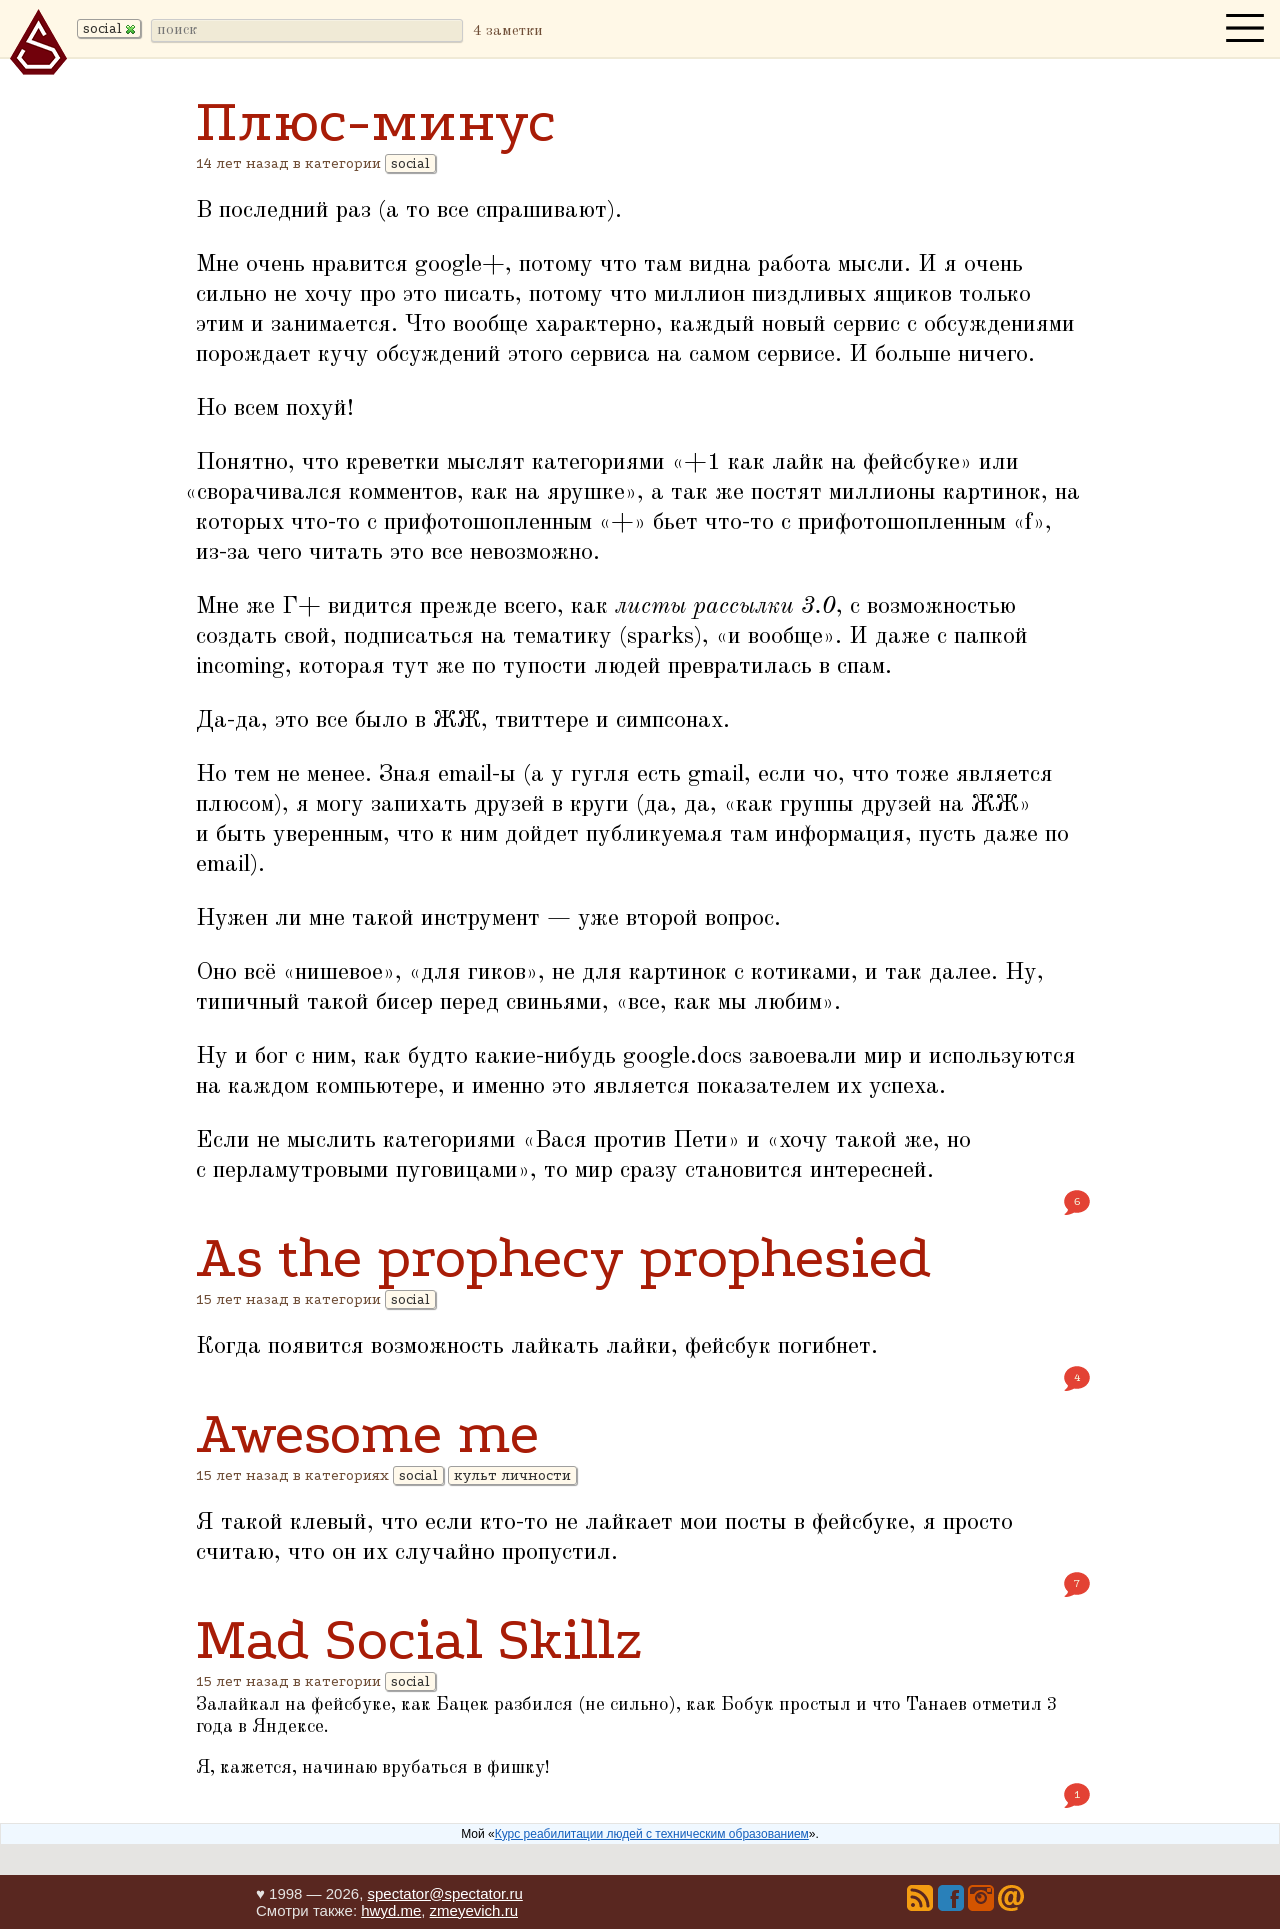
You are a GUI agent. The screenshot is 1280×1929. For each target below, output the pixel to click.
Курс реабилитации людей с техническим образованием (652, 1834)
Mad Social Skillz (419, 1639)
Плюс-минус (376, 121)
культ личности (512, 1475)
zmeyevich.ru (474, 1910)
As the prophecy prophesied (564, 1257)
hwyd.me (391, 1910)
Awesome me (367, 1433)
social (410, 163)
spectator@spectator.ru (444, 1893)
